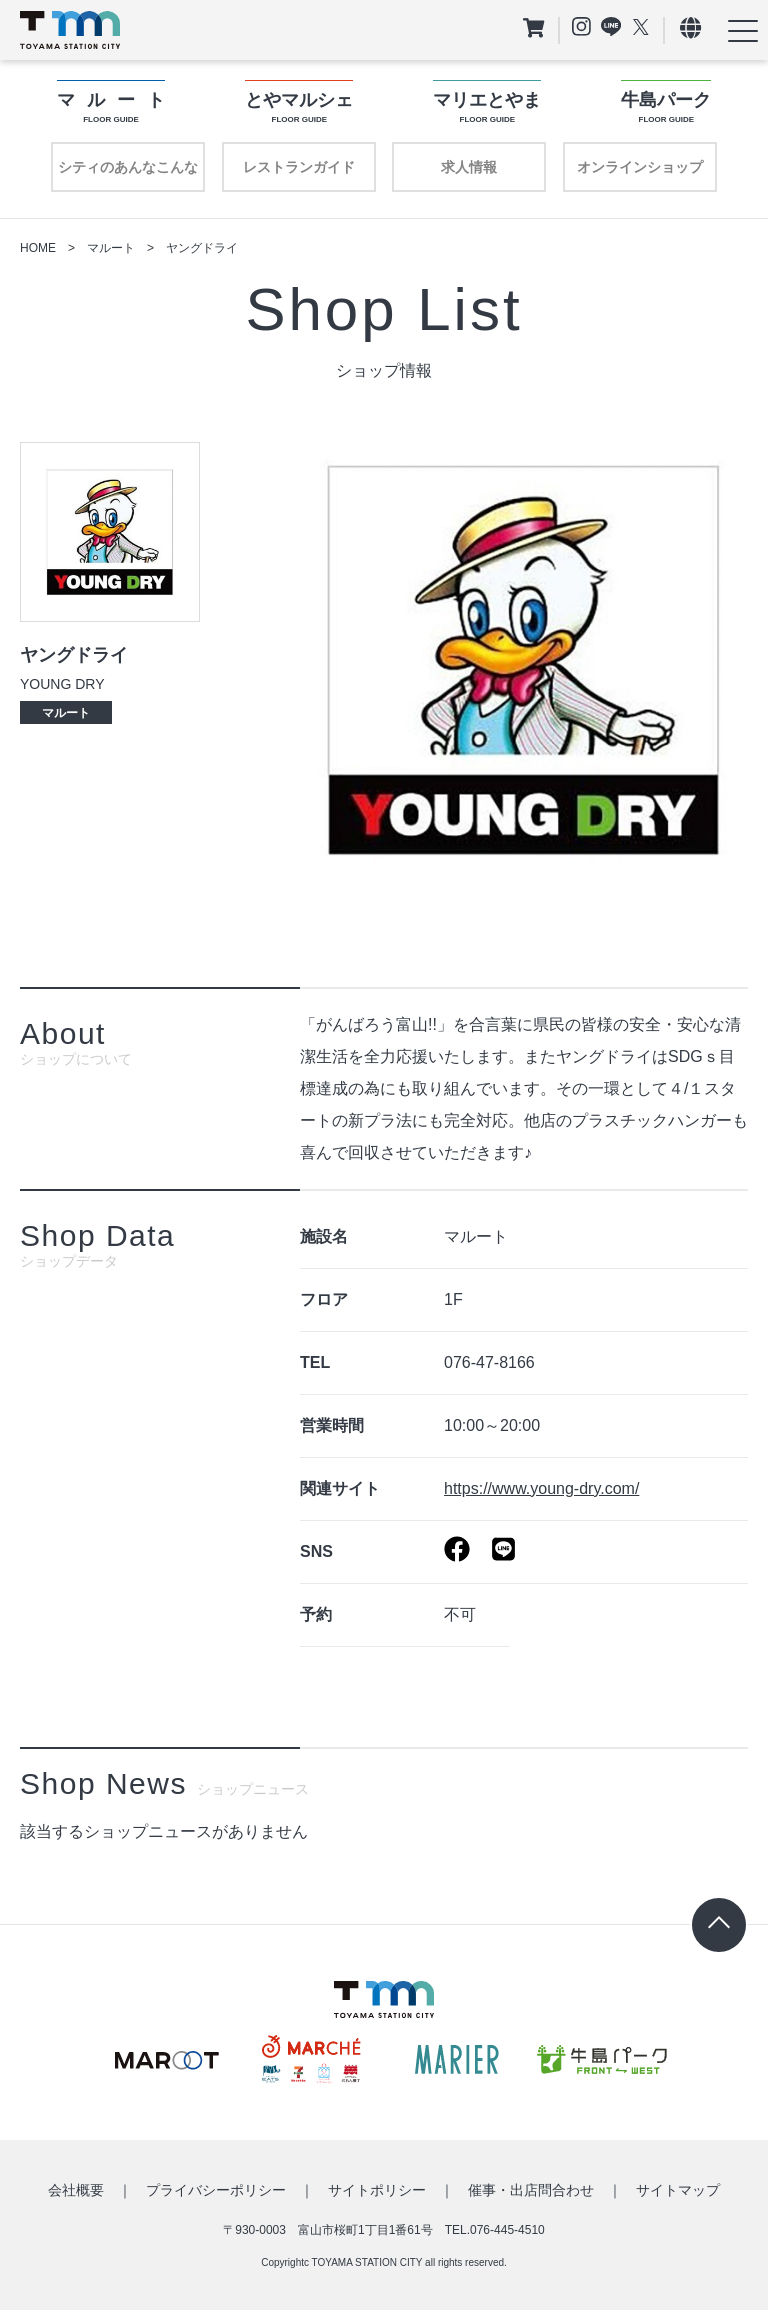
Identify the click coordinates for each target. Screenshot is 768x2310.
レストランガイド (299, 167)
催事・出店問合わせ (531, 2190)
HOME (38, 248)
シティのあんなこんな (128, 167)
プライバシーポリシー (216, 2190)
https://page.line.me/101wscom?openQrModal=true (503, 1549)
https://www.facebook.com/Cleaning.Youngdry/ (457, 1549)
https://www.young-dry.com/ (541, 1488)
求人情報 (469, 167)
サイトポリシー (377, 2190)
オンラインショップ (640, 167)
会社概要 (76, 2190)
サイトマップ (678, 2190)
